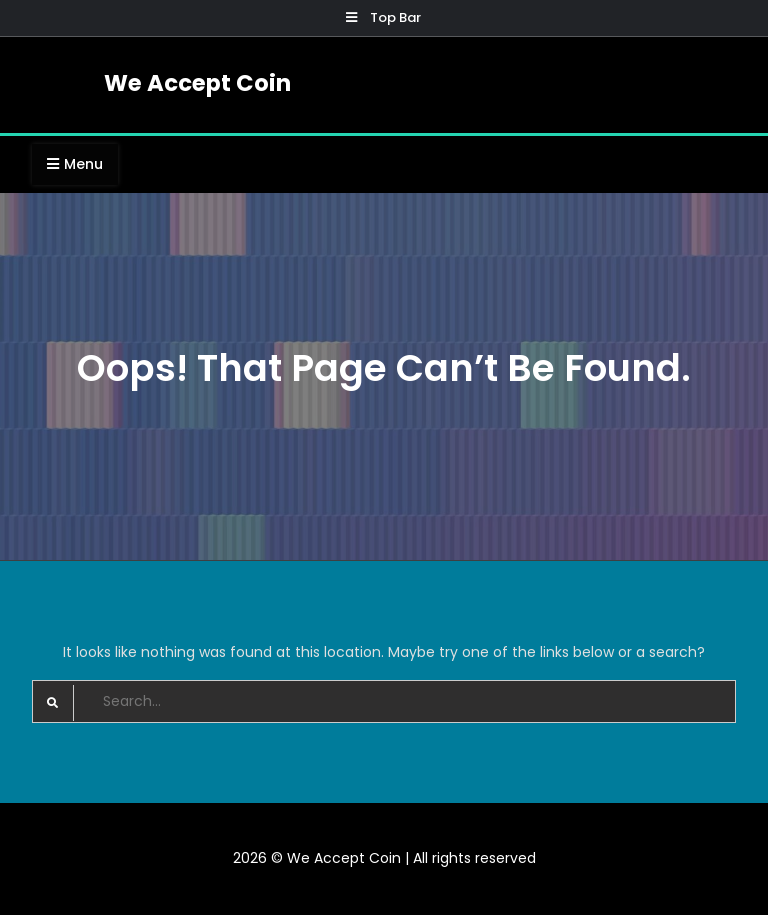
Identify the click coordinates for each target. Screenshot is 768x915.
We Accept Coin (197, 83)
